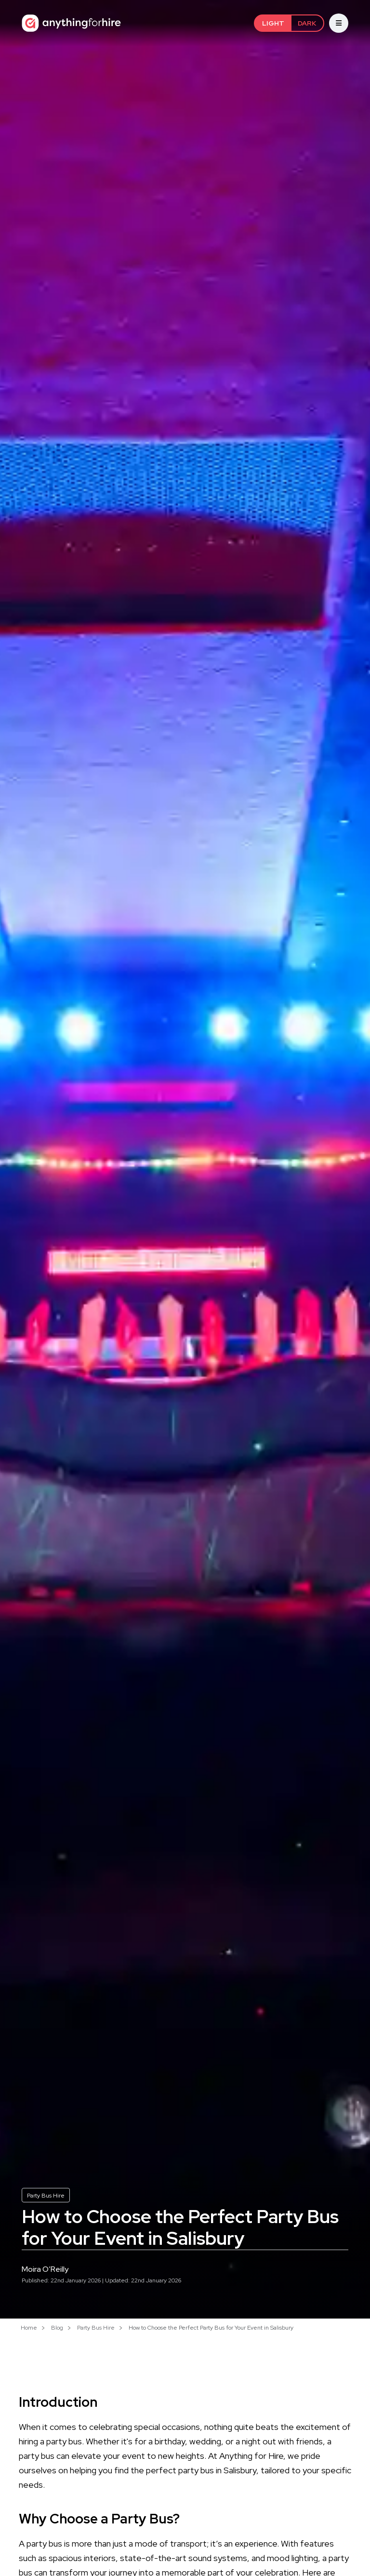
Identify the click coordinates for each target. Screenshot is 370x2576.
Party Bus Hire (46, 2195)
